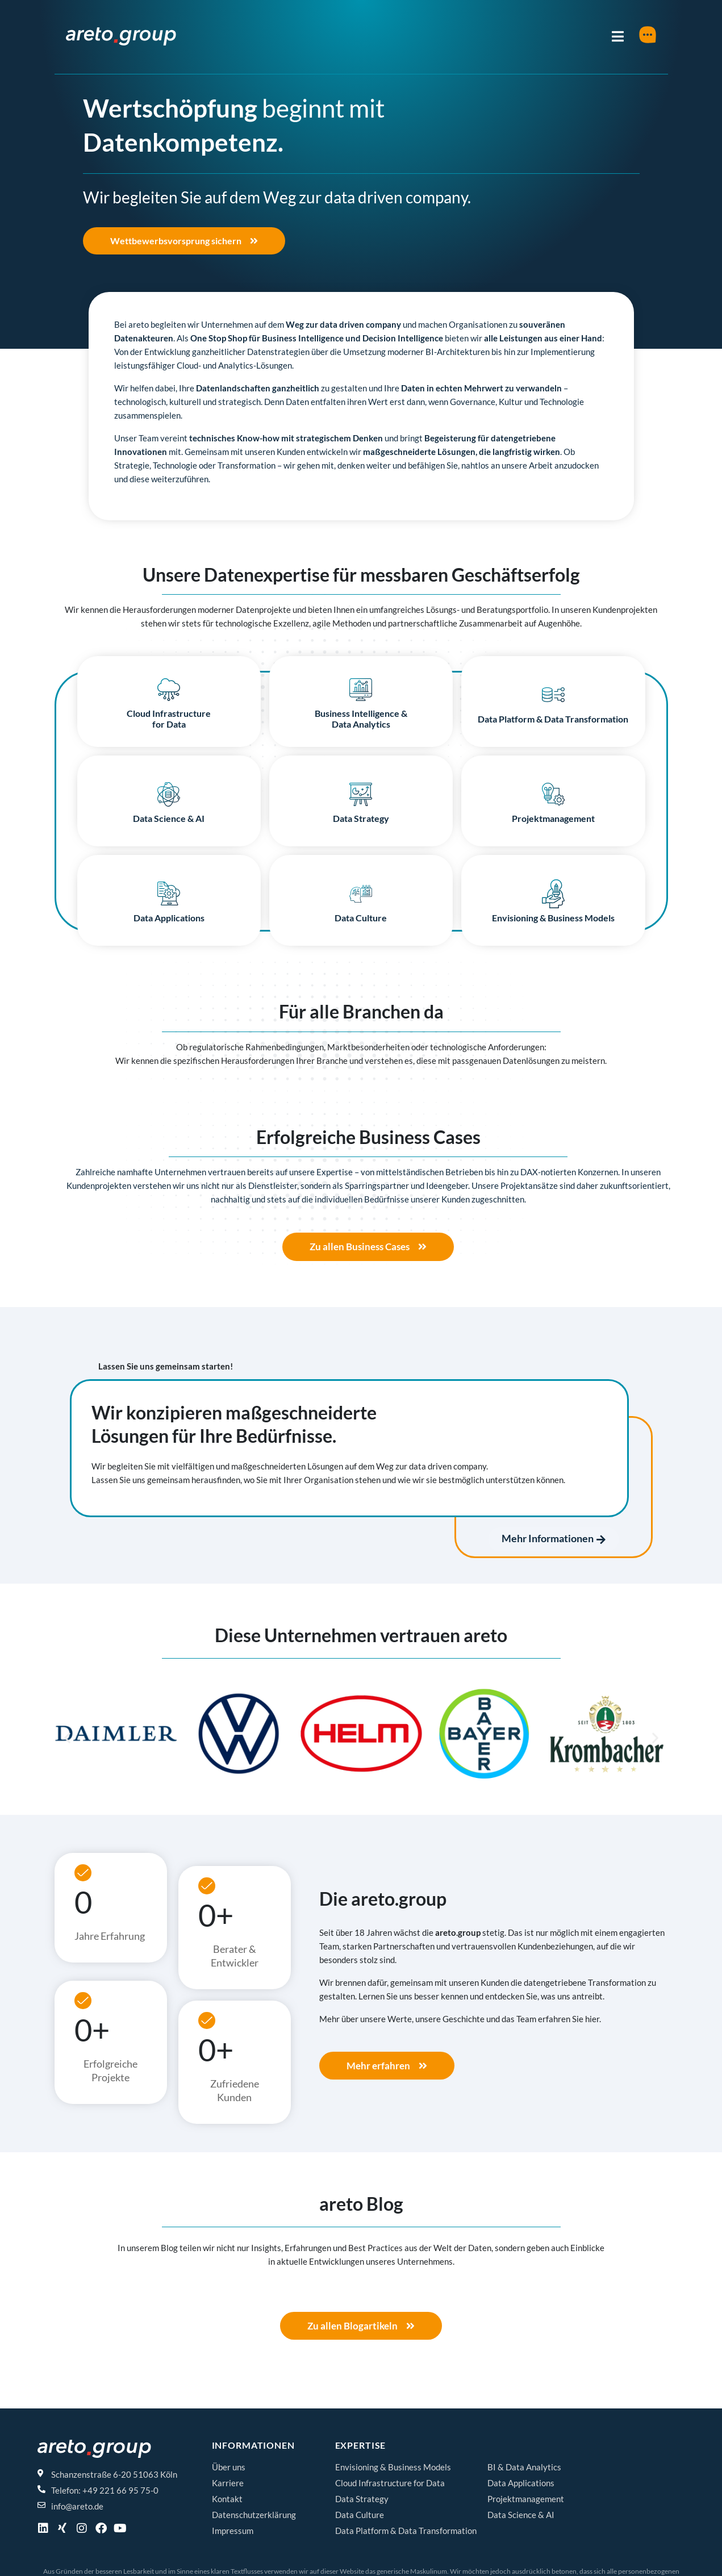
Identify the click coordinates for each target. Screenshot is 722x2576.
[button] (67, 1739)
